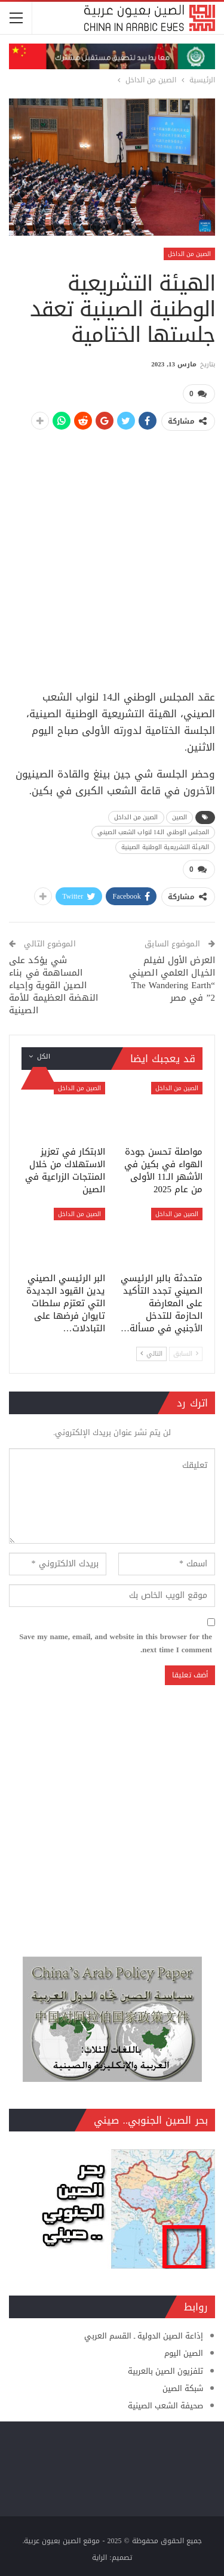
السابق (185, 1353)
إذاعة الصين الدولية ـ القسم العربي (143, 2335)
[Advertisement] (112, 554)
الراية (99, 2557)
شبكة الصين (182, 2388)
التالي (151, 1353)
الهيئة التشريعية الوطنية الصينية (165, 847)
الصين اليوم (183, 2353)
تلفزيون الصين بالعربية (165, 2371)
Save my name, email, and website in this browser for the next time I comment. (115, 1643)
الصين (180, 817)
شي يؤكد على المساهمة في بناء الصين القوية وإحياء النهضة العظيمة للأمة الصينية (53, 985)
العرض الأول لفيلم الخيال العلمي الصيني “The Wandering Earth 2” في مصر (172, 979)
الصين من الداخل (189, 254)
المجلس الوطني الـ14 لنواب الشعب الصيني (153, 832)
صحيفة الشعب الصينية (165, 2405)
